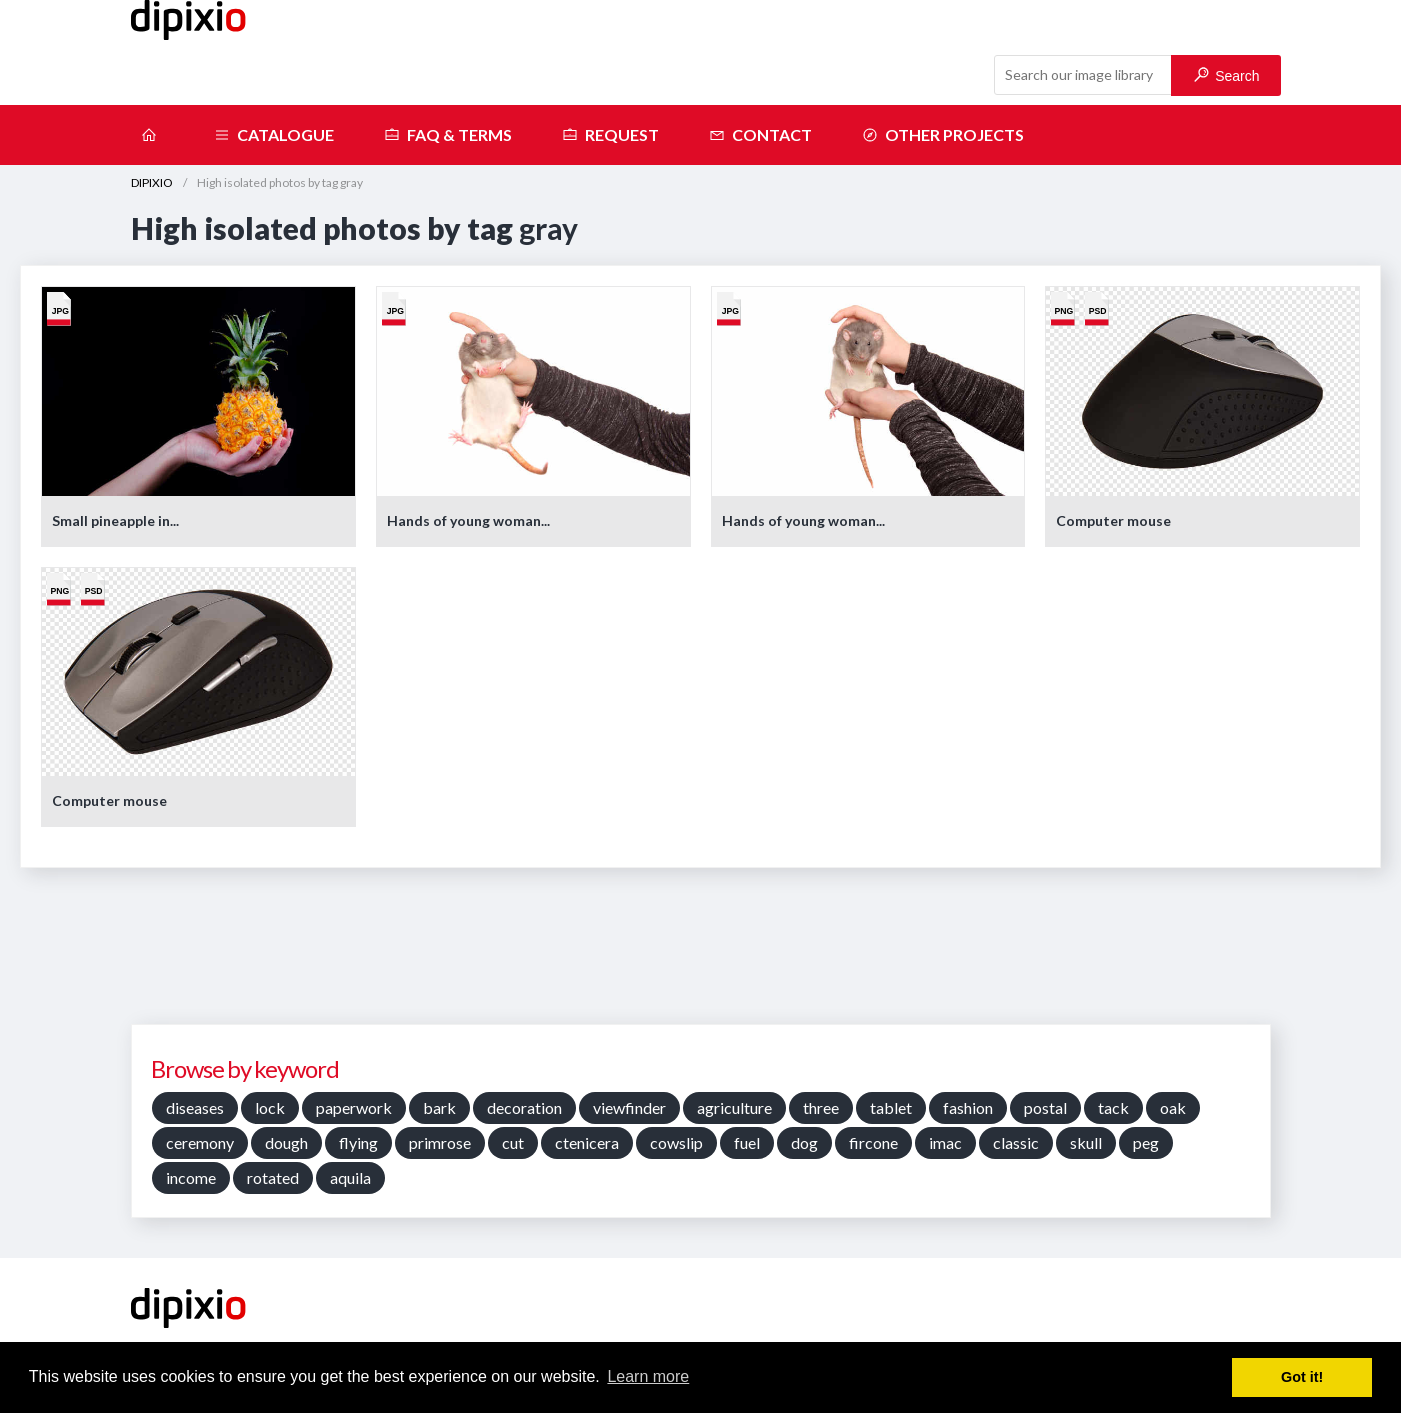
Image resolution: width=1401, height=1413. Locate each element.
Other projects (943, 135)
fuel (747, 1142)
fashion (968, 1107)
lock (270, 1107)
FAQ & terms (448, 135)
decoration (524, 1107)
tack (1113, 1107)
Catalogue (274, 135)
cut (513, 1142)
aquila (350, 1177)
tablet (891, 1107)
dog (804, 1142)
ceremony (200, 1142)
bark (439, 1107)
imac (945, 1142)
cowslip (676, 1142)
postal (1045, 1107)
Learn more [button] (648, 1376)
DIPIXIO (152, 182)
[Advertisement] (701, 953)
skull (1086, 1142)
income (191, 1177)
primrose (440, 1142)
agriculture (734, 1107)
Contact (760, 135)
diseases (195, 1107)
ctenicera (587, 1142)
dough (286, 1142)
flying (358, 1142)
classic (1016, 1142)
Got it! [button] (1302, 1377)
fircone (873, 1142)
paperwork (354, 1107)
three (821, 1107)
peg (1146, 1142)
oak (1173, 1107)
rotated (273, 1177)
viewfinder (629, 1107)
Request (610, 135)
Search (1226, 75)
